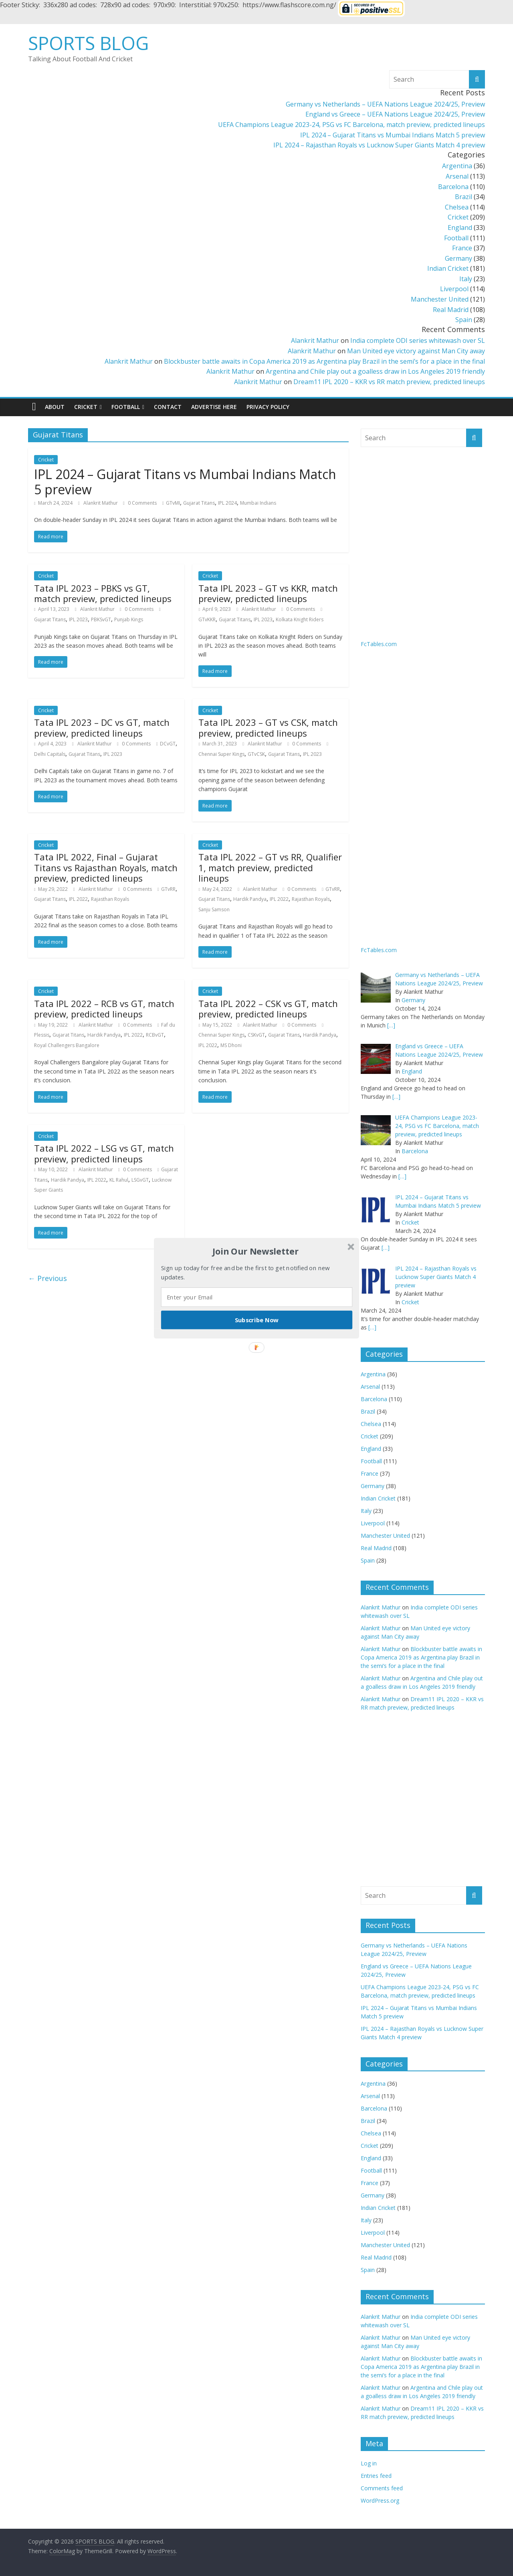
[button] (255, 1251)
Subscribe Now (257, 1319)
